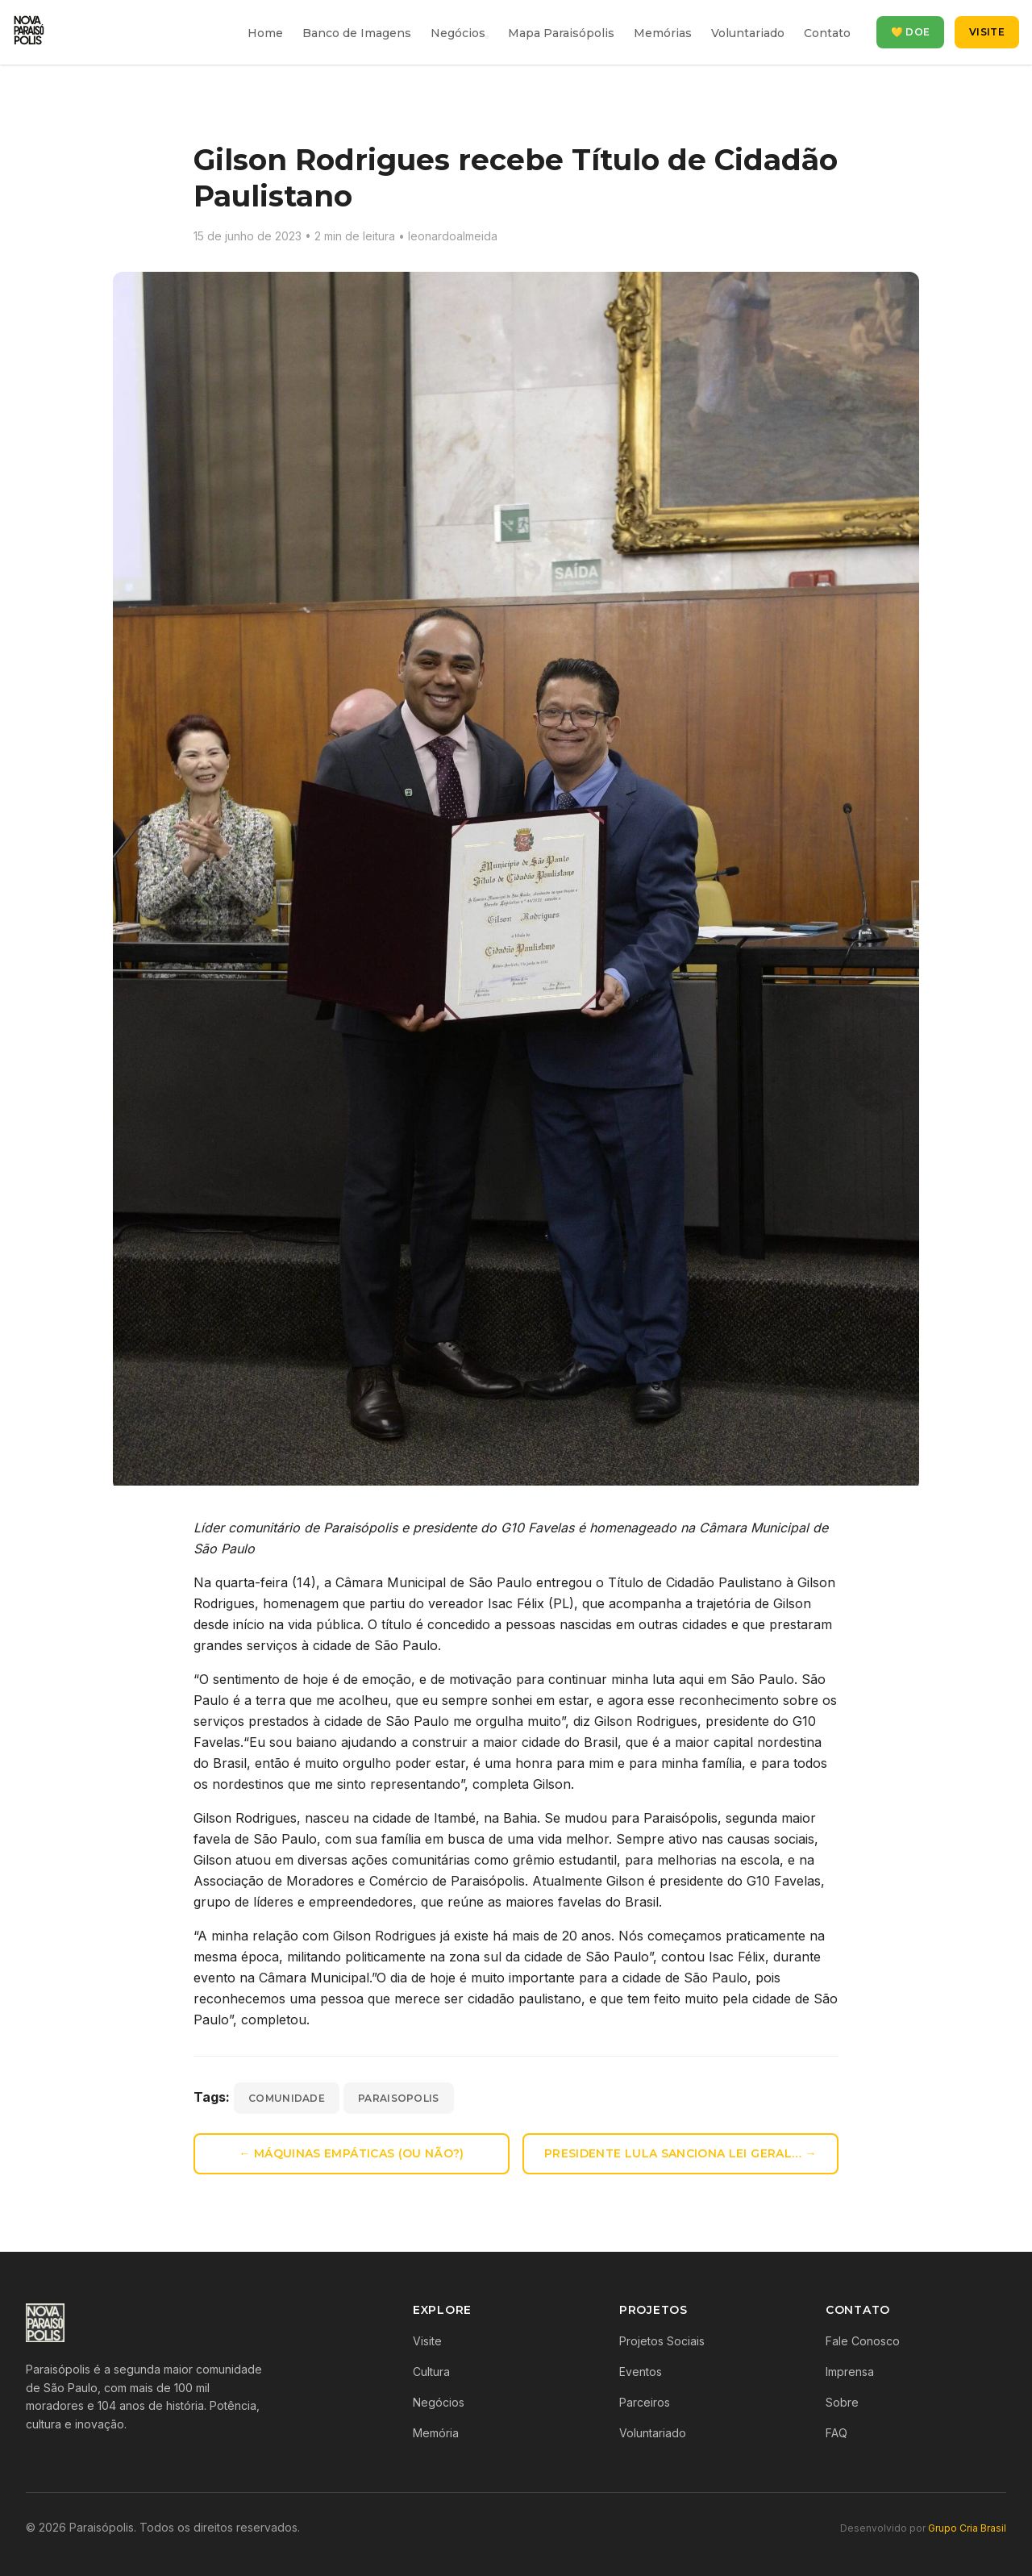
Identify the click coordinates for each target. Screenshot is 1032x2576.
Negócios (458, 33)
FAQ (836, 2433)
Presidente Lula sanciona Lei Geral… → (680, 2153)
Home (265, 33)
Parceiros (644, 2402)
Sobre (842, 2402)
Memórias (663, 33)
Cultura (431, 2371)
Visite (987, 32)
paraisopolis (398, 2098)
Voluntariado (747, 33)
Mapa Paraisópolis (561, 33)
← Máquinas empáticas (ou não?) (351, 2153)
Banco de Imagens (356, 33)
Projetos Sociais (662, 2341)
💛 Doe (910, 32)
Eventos (640, 2371)
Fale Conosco (863, 2341)
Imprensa (850, 2371)
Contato (827, 33)
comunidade (286, 2098)
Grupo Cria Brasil (967, 2528)
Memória (436, 2433)
